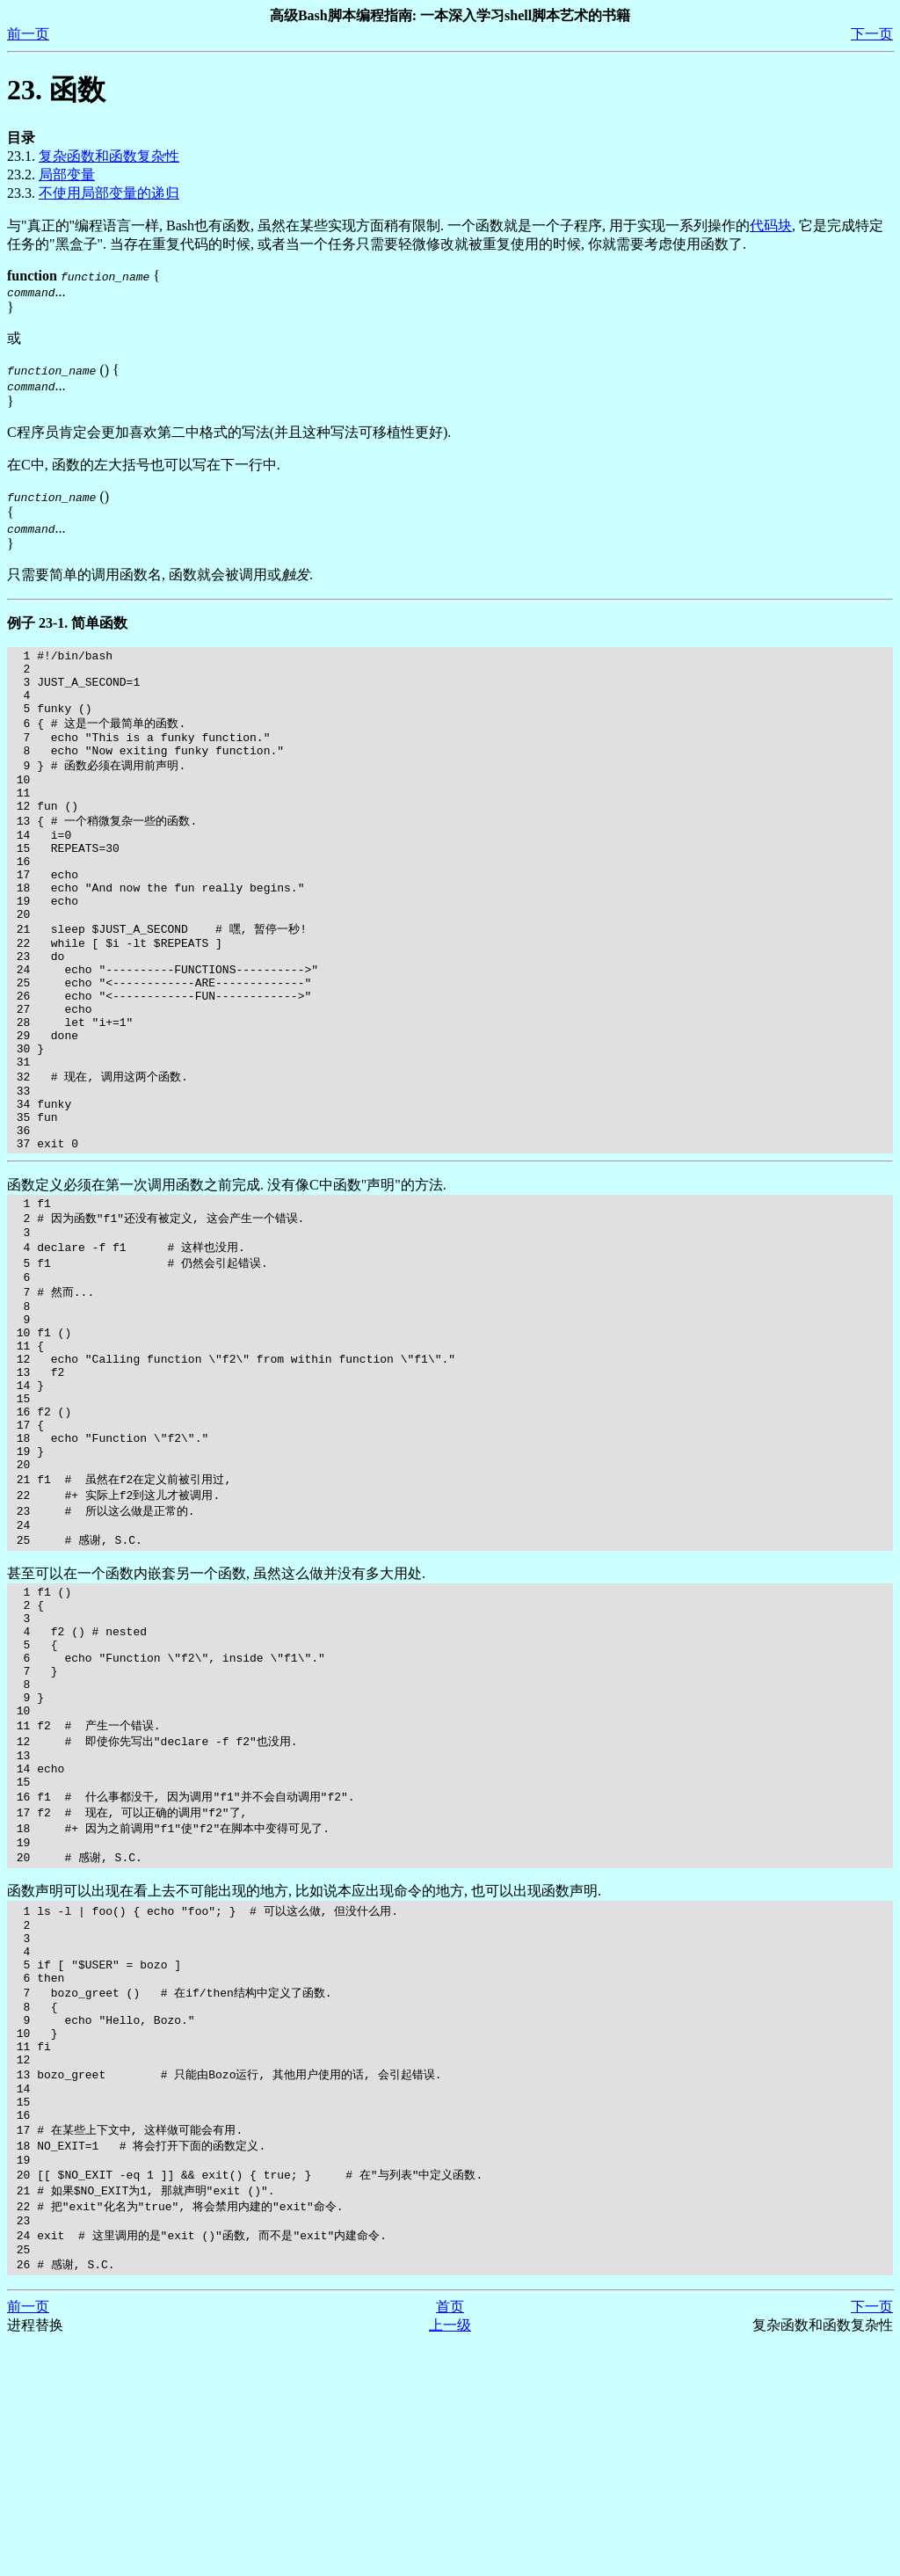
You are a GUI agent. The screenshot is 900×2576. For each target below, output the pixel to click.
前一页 (28, 33)
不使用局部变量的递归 (109, 193)
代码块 (771, 225)
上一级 (450, 2558)
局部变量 (67, 174)
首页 (450, 2540)
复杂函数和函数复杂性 (109, 156)
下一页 (872, 33)
